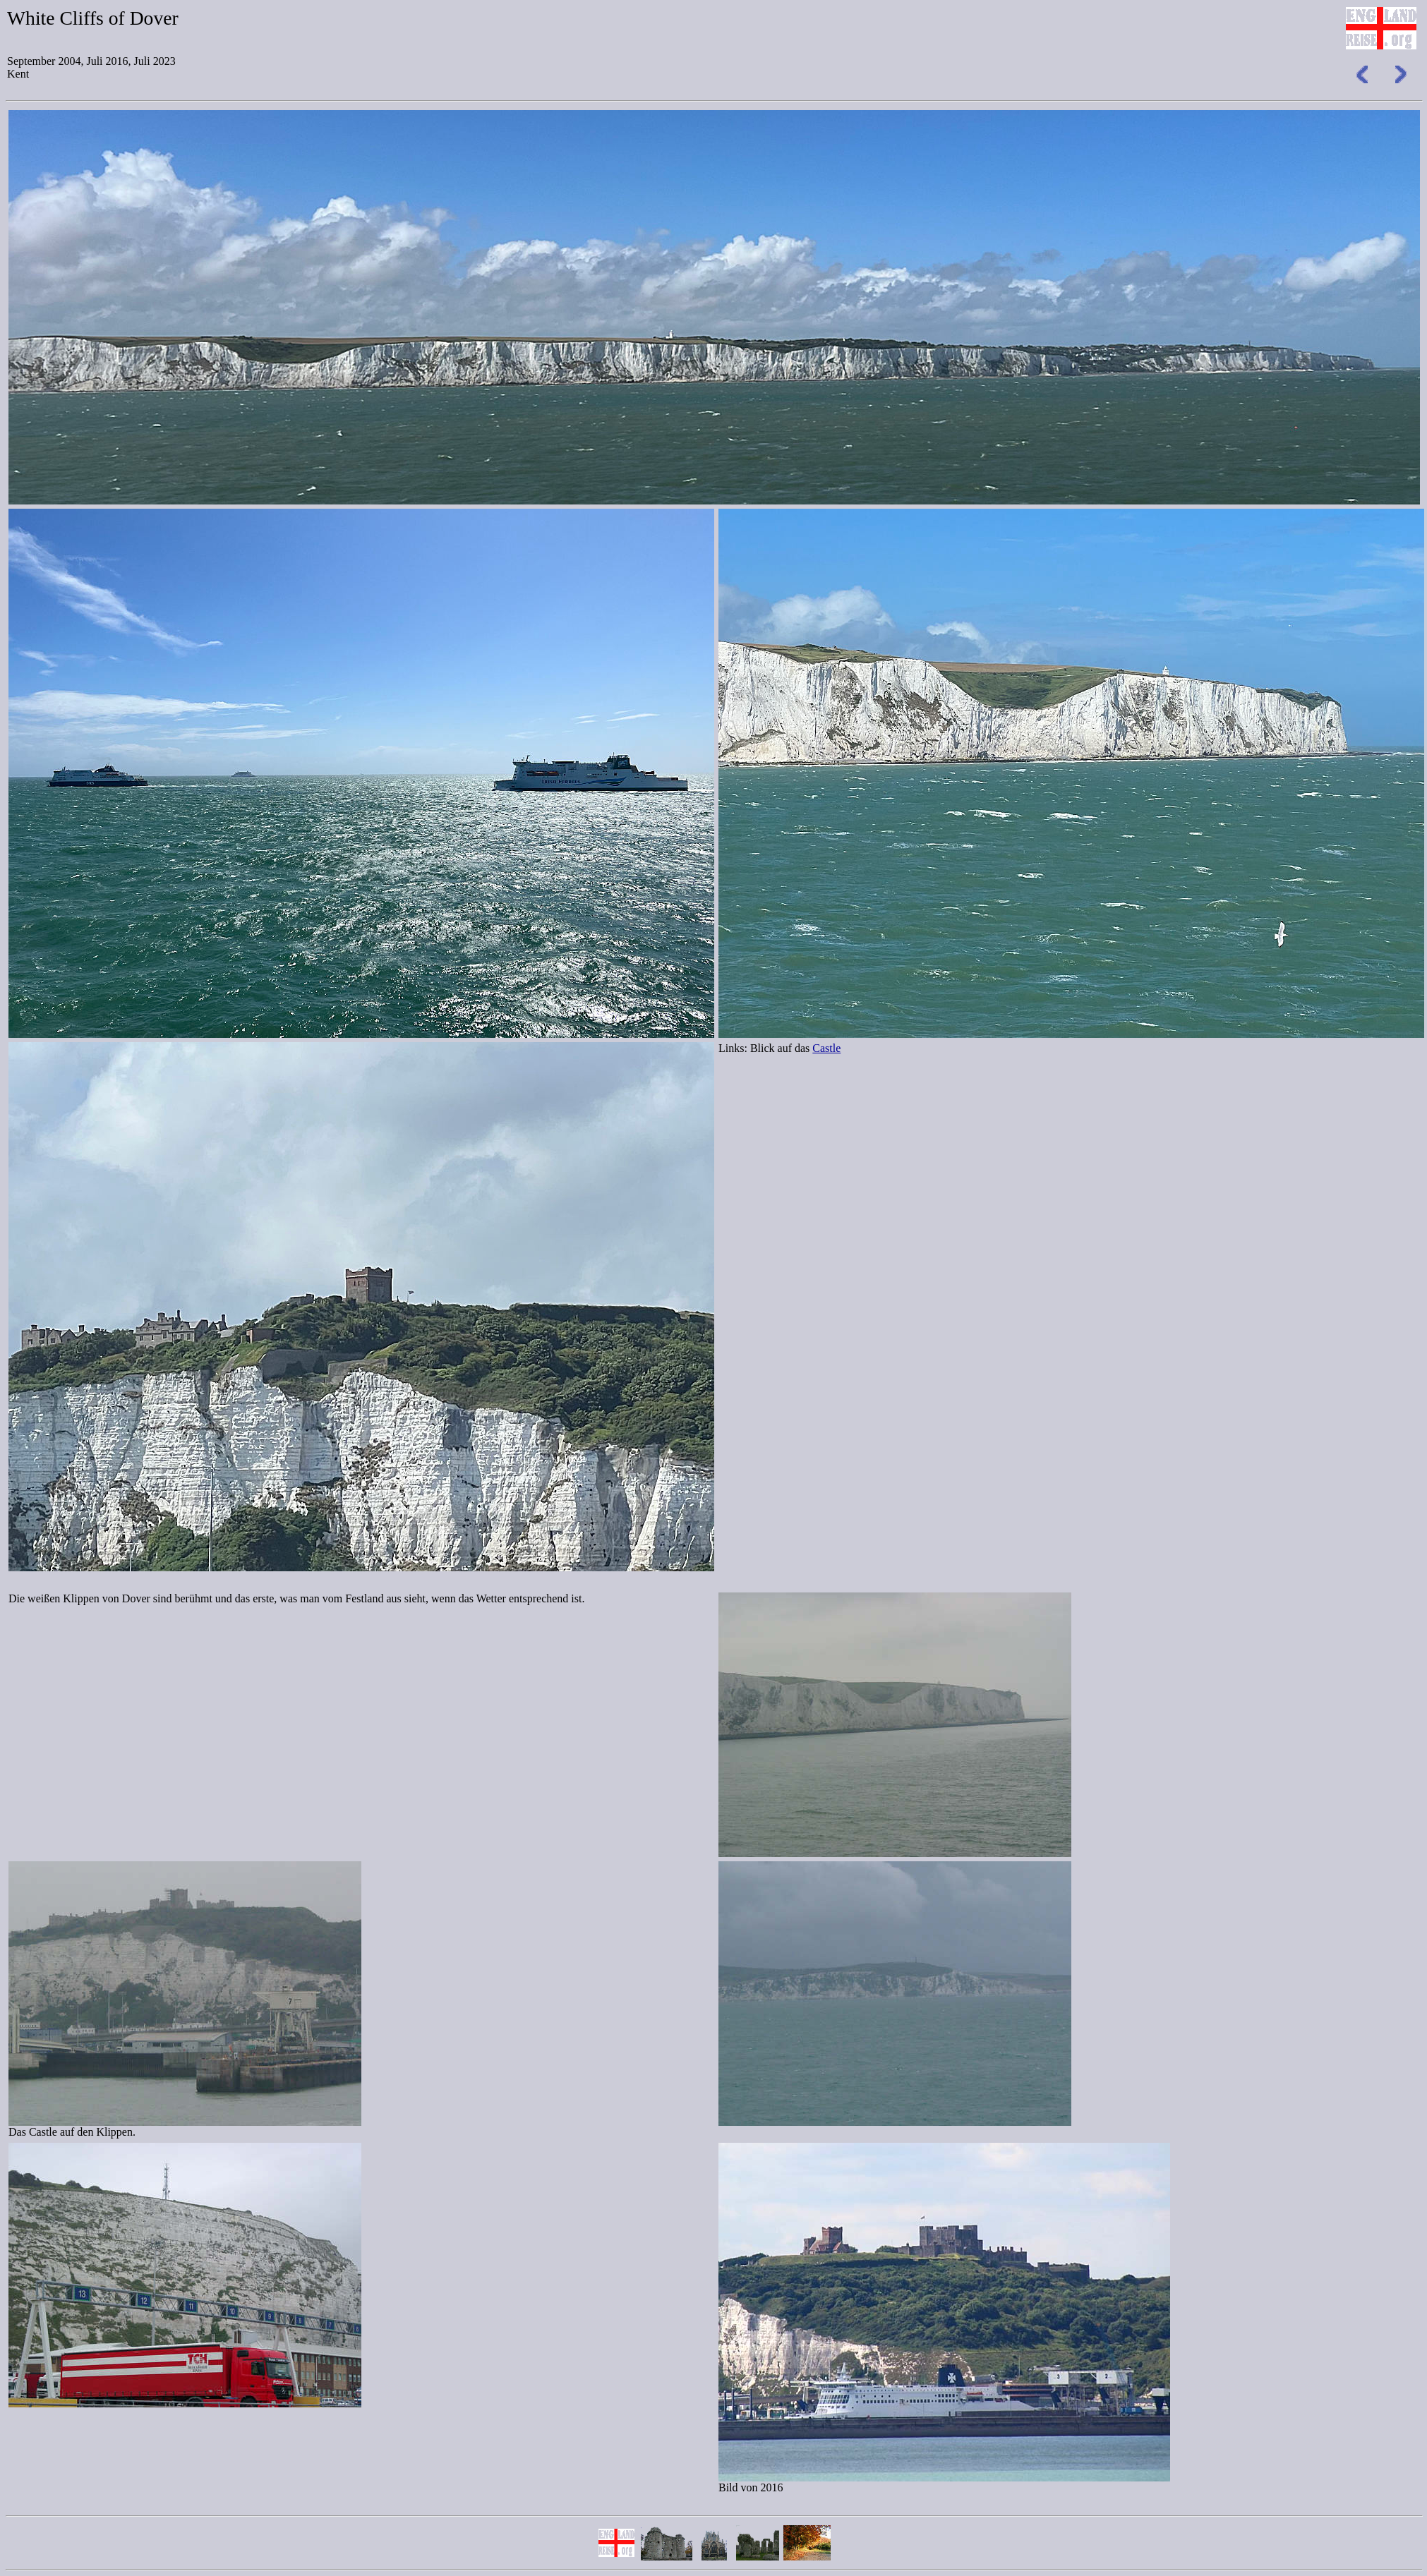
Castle (826, 1048)
